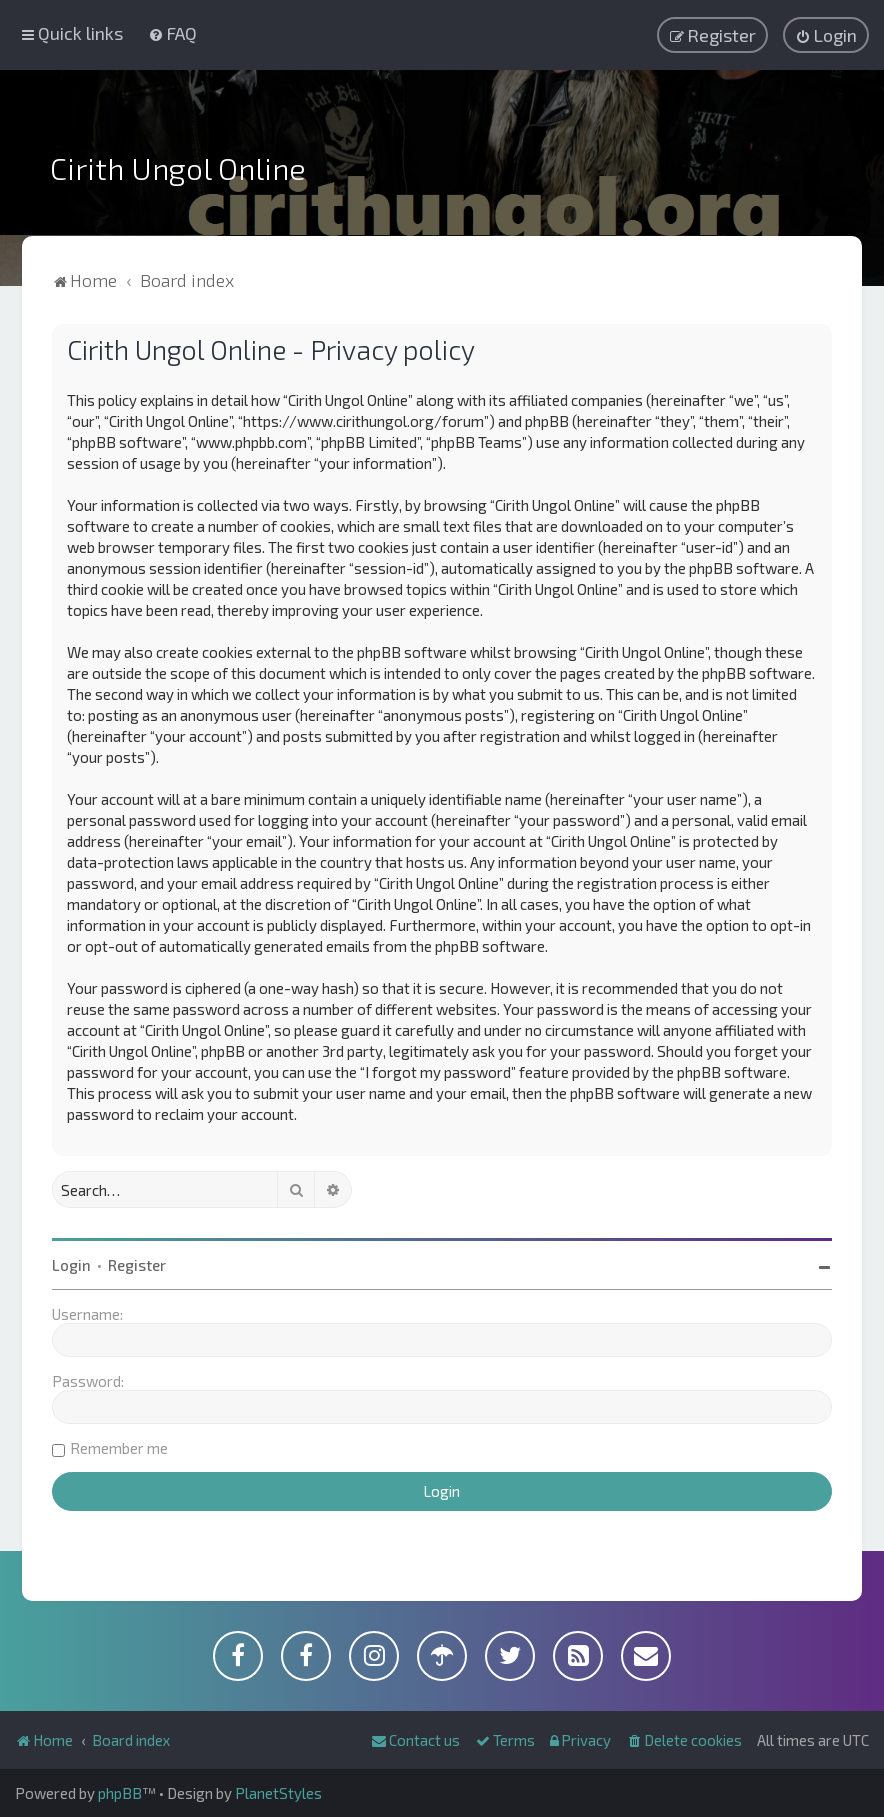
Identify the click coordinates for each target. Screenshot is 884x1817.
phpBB (120, 1793)
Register (137, 1265)
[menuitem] (172, 33)
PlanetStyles (278, 1793)
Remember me (119, 1448)
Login (71, 1265)
